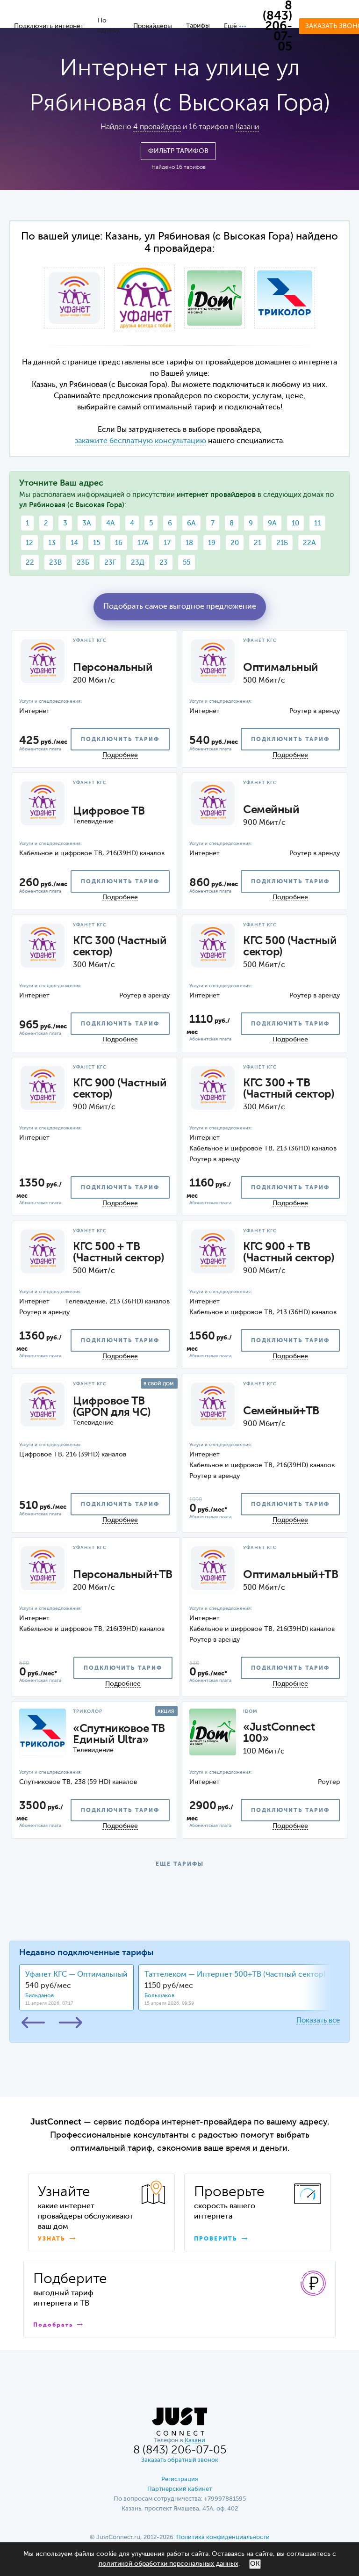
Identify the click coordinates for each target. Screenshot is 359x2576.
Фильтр (178, 151)
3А (86, 523)
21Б (282, 542)
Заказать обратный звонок (179, 2460)
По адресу (108, 25)
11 (317, 523)
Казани (247, 127)
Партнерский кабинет (179, 2489)
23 (163, 562)
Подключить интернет (49, 26)
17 (167, 542)
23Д (137, 562)
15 (96, 542)
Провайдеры (152, 26)
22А (309, 542)
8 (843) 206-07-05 (277, 26)
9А (272, 523)
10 (295, 523)
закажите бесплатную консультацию (140, 441)
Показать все (318, 2020)
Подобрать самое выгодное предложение (179, 607)
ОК (255, 2564)
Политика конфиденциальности (223, 2537)
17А (143, 542)
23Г (110, 562)
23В (55, 562)
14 (74, 542)
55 (186, 562)
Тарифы (198, 25)
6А (191, 523)
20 (234, 542)
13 (52, 542)
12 (29, 542)
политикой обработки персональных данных (168, 2564)
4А (110, 523)
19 (211, 542)
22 (30, 562)
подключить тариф (120, 739)
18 (189, 542)
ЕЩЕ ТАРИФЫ (180, 1864)
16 (118, 542)
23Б (83, 562)
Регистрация (179, 2479)
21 (257, 542)
